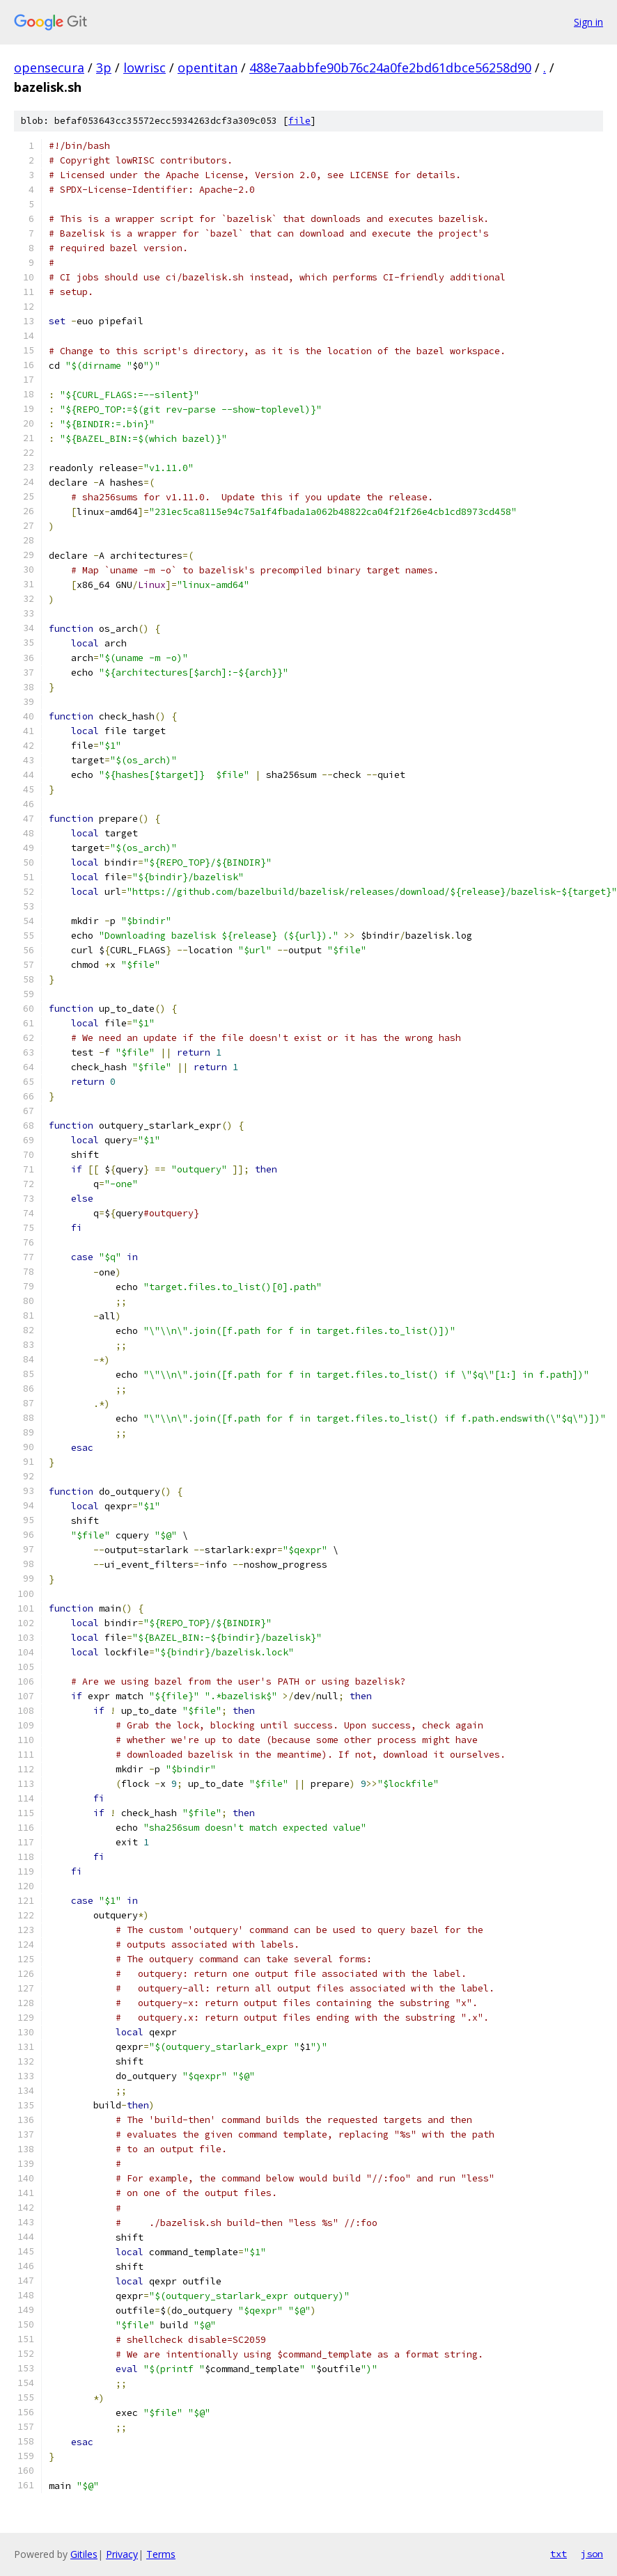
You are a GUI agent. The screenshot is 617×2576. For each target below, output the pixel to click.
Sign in (588, 22)
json (592, 2553)
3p (103, 67)
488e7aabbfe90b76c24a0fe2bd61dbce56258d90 (390, 67)
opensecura (49, 67)
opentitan (207, 67)
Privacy (122, 2554)
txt (558, 2553)
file (299, 121)
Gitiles (83, 2554)
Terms (160, 2554)
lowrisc (144, 67)
